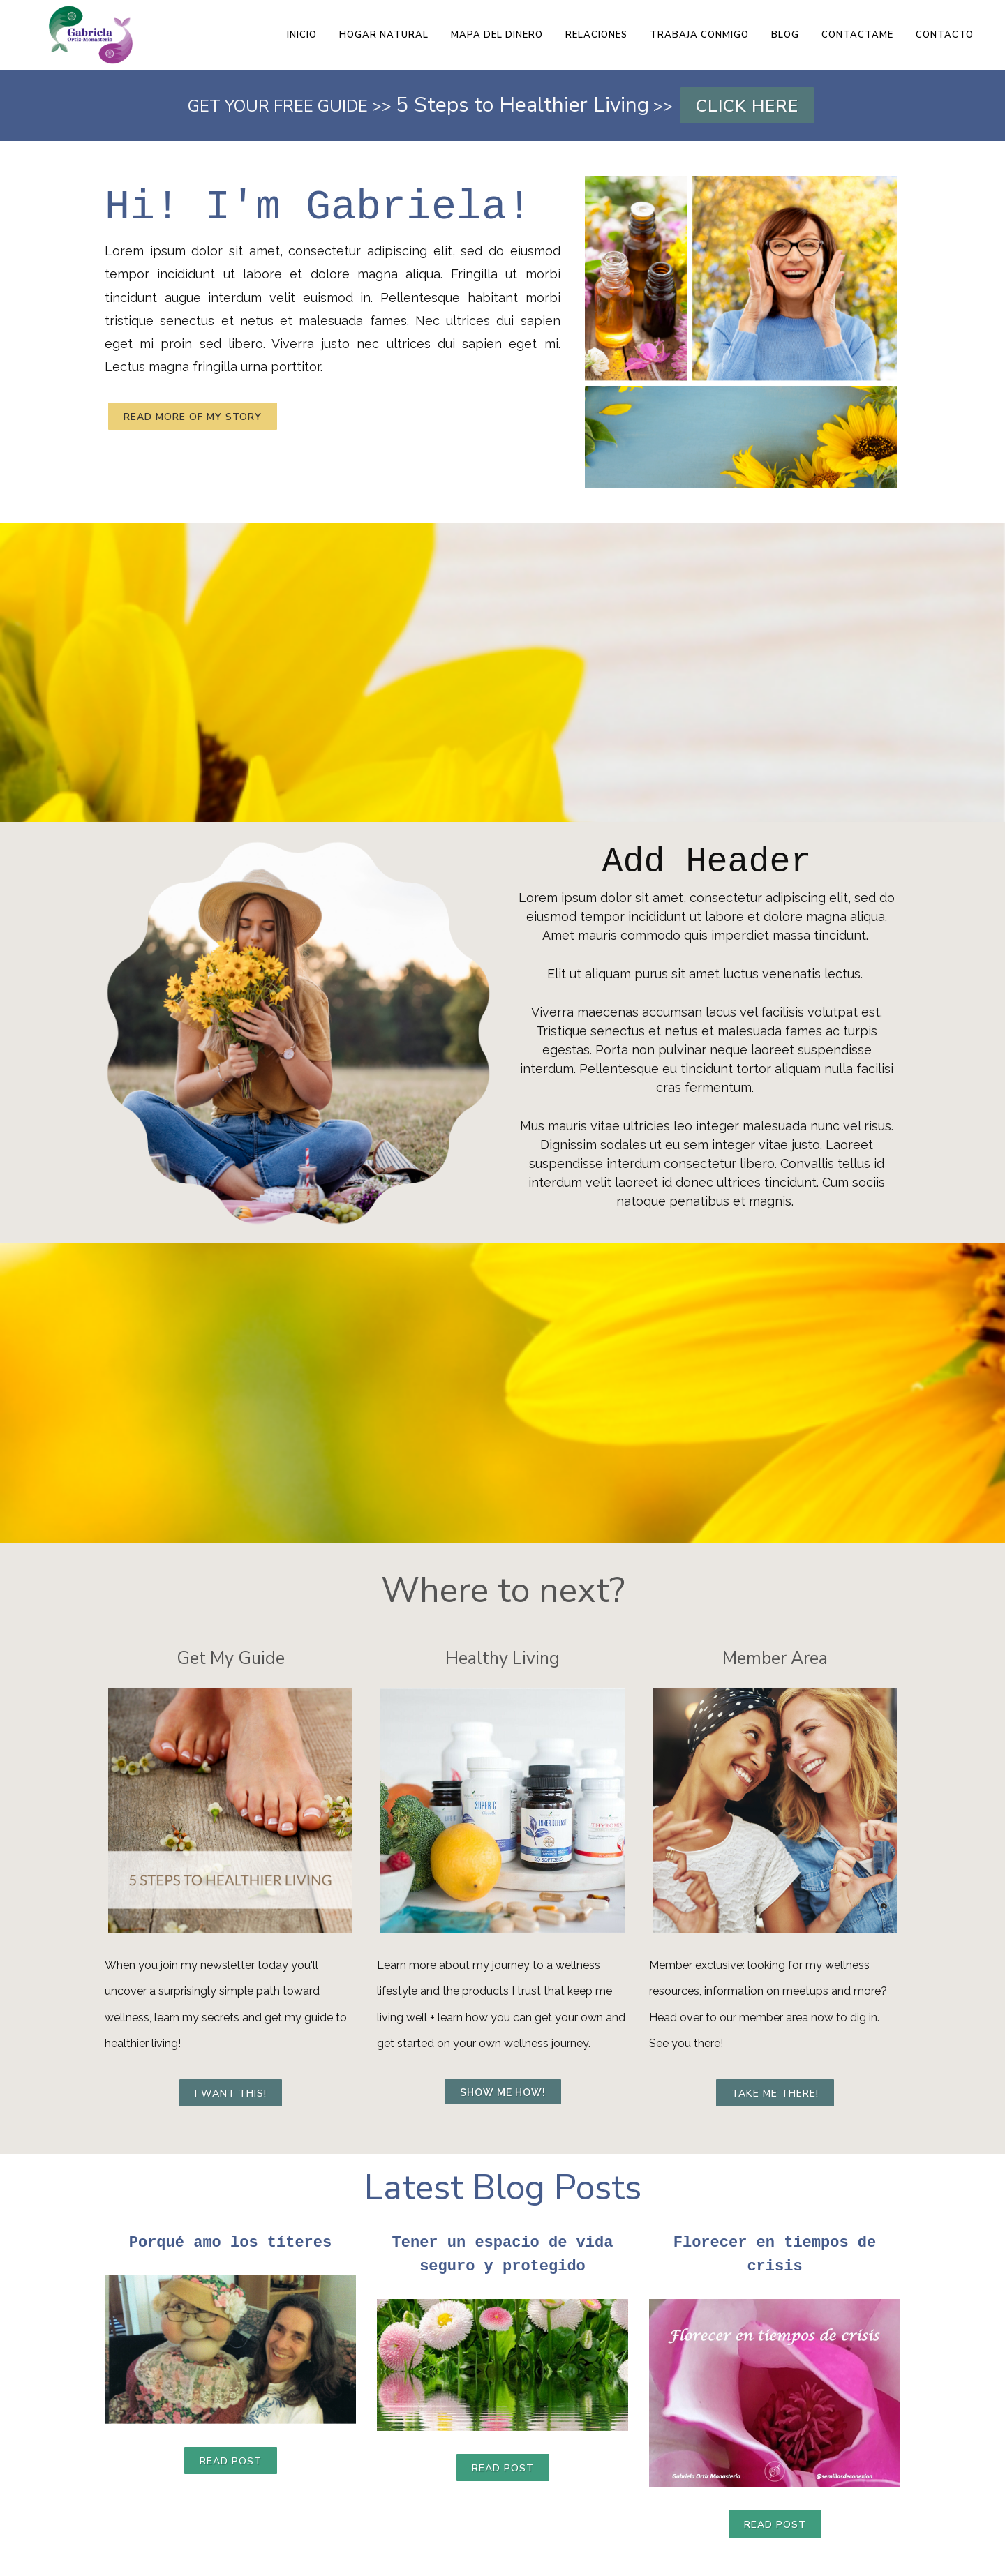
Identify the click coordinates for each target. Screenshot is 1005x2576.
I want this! (231, 2093)
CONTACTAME (857, 35)
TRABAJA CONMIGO (699, 35)
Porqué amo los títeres (230, 2241)
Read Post (231, 2462)
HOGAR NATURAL (384, 35)
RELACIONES (596, 35)
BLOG (785, 35)
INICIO (302, 35)
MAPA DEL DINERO (497, 35)
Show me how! (503, 2092)
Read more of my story (193, 417)
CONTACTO (945, 35)
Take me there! (775, 2093)
